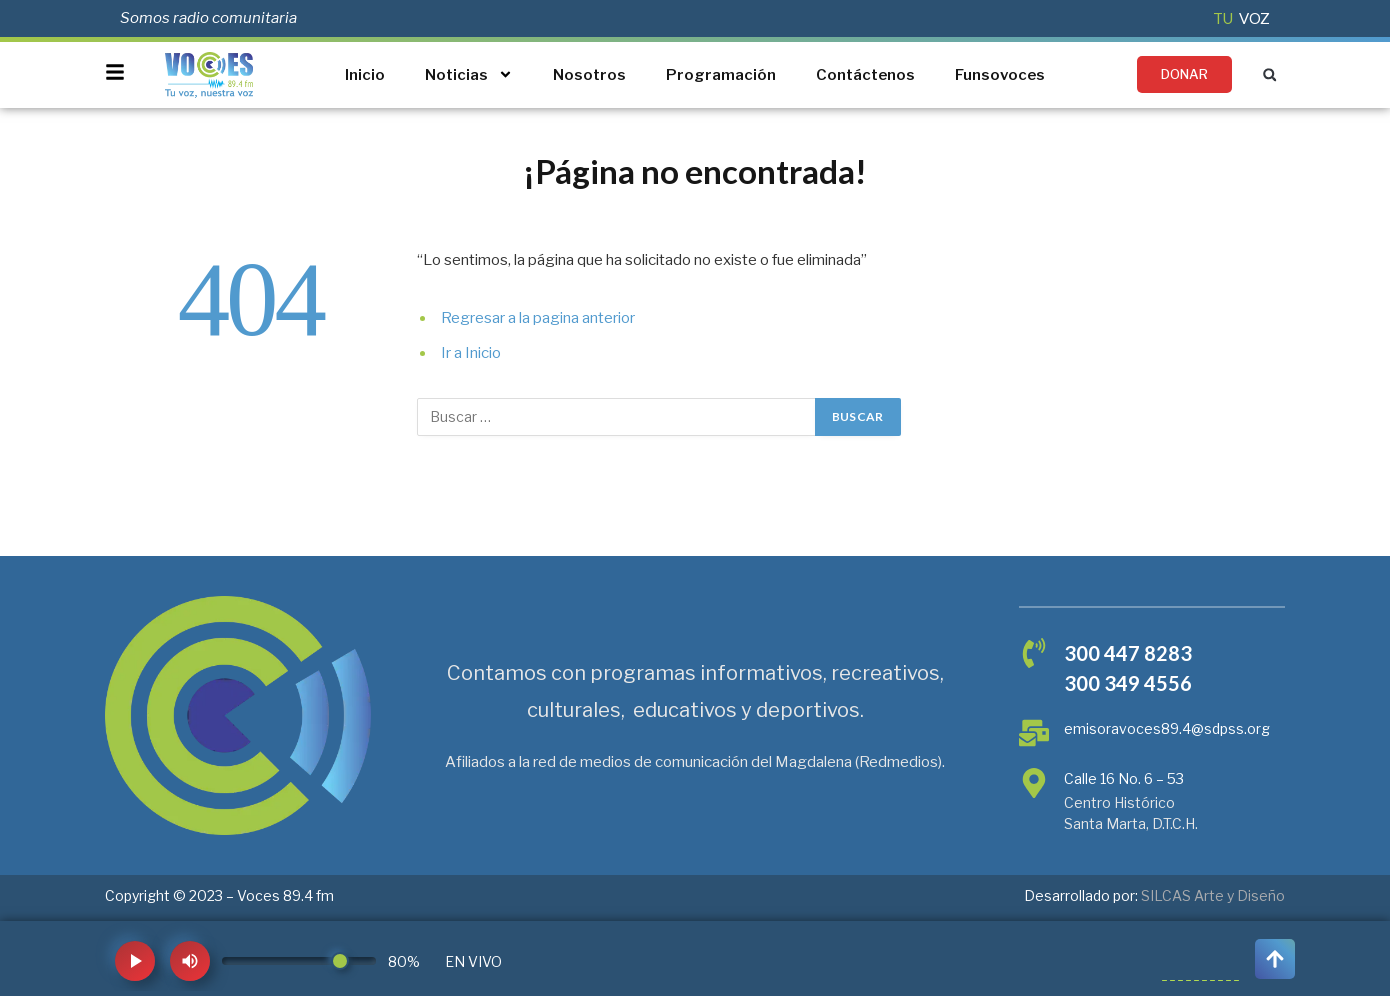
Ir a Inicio (471, 353)
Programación (721, 75)
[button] (1269, 74)
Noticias (469, 74)
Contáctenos (865, 75)
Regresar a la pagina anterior (538, 318)
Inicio (365, 75)
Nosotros (589, 75)
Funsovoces (1000, 75)
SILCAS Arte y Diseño (1213, 895)
